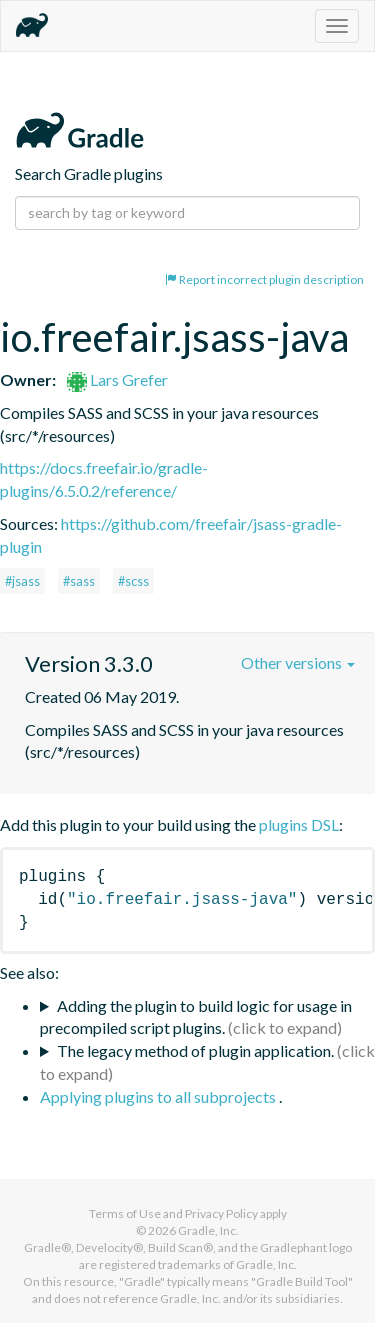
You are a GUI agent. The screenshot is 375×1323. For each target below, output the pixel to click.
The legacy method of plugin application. (195, 1050)
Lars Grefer (117, 379)
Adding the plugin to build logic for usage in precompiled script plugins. (196, 1017)
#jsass (22, 581)
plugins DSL (299, 824)
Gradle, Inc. (208, 1230)
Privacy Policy (221, 1213)
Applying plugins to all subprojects (159, 1096)
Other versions (298, 662)
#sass (79, 581)
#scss (133, 581)
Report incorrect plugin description (264, 279)
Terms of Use (125, 1213)
